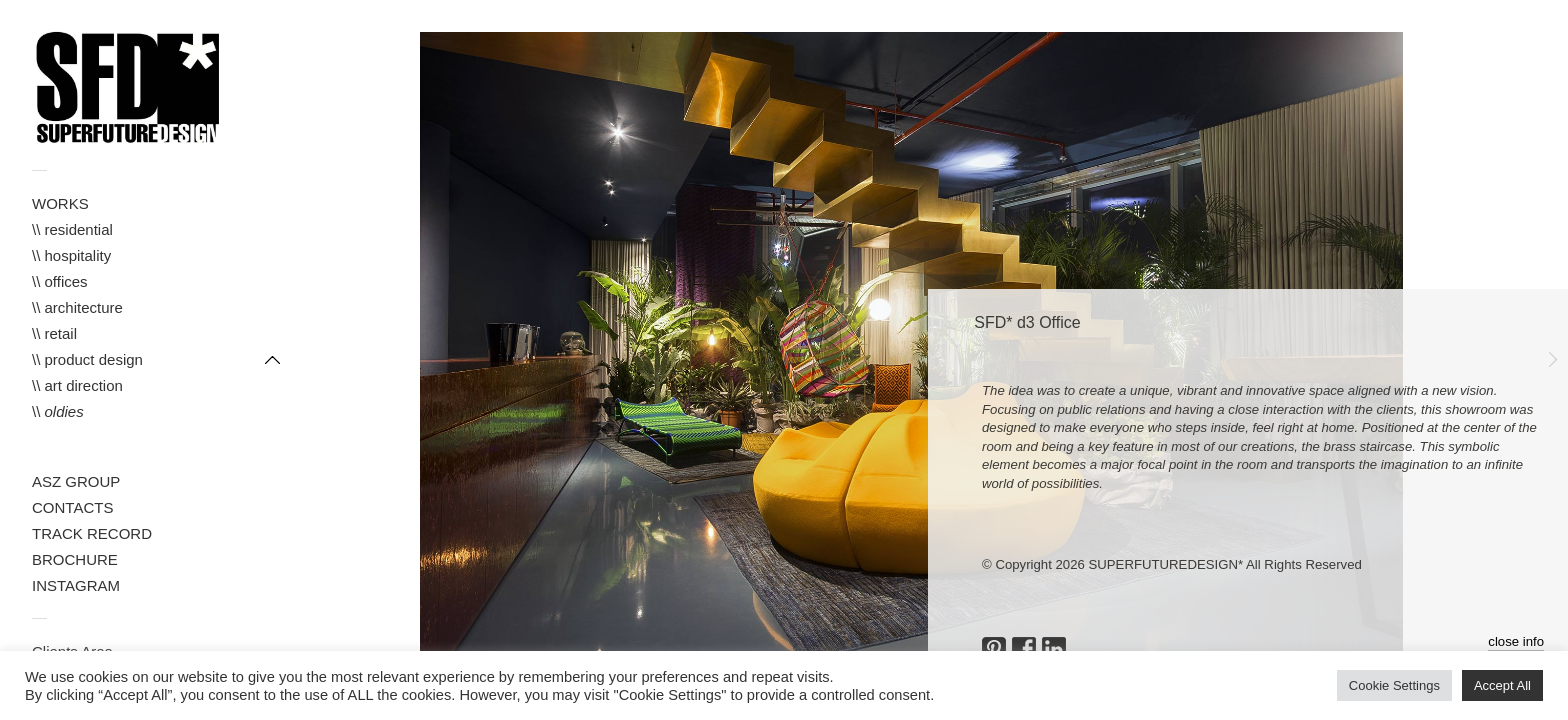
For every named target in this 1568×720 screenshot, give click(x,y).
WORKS (60, 203)
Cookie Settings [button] (1394, 685)
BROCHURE (75, 559)
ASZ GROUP (76, 481)
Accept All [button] (1502, 685)
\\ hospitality (71, 255)
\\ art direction (77, 385)
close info (1516, 641)
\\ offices (60, 281)
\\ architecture (77, 307)
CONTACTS (72, 507)
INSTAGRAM (76, 585)
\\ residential (72, 229)
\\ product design (87, 359)
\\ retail (54, 333)
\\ (58, 411)
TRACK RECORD (92, 533)
